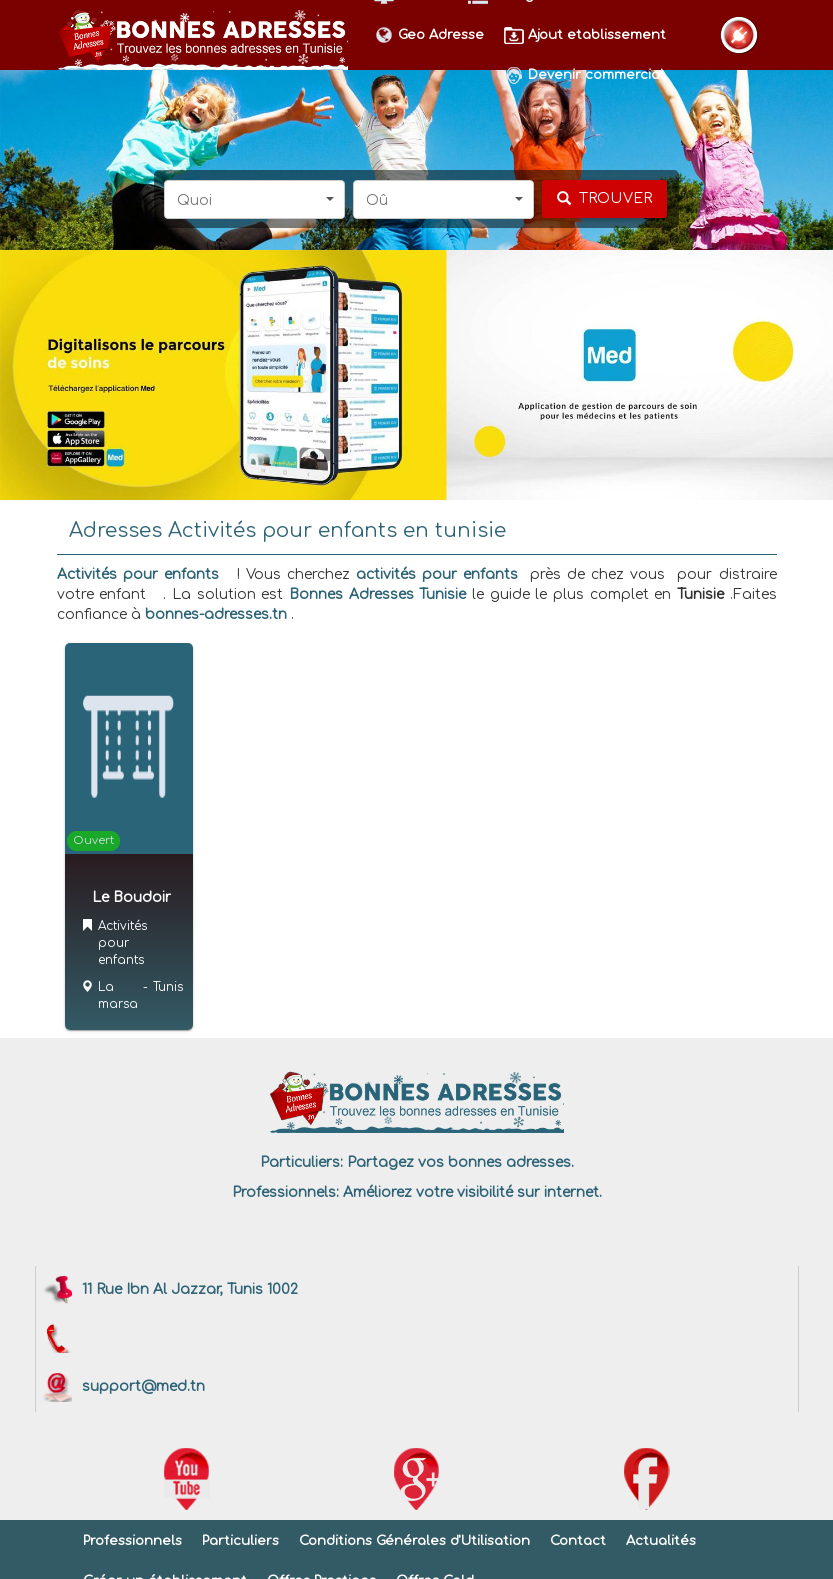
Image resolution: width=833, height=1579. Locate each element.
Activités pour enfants (138, 574)
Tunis (168, 987)
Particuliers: (301, 1162)
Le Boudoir (131, 897)
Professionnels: (285, 1192)
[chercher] (604, 199)
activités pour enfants (437, 574)
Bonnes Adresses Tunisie (377, 594)
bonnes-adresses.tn (216, 614)
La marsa (118, 995)
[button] (254, 199)
